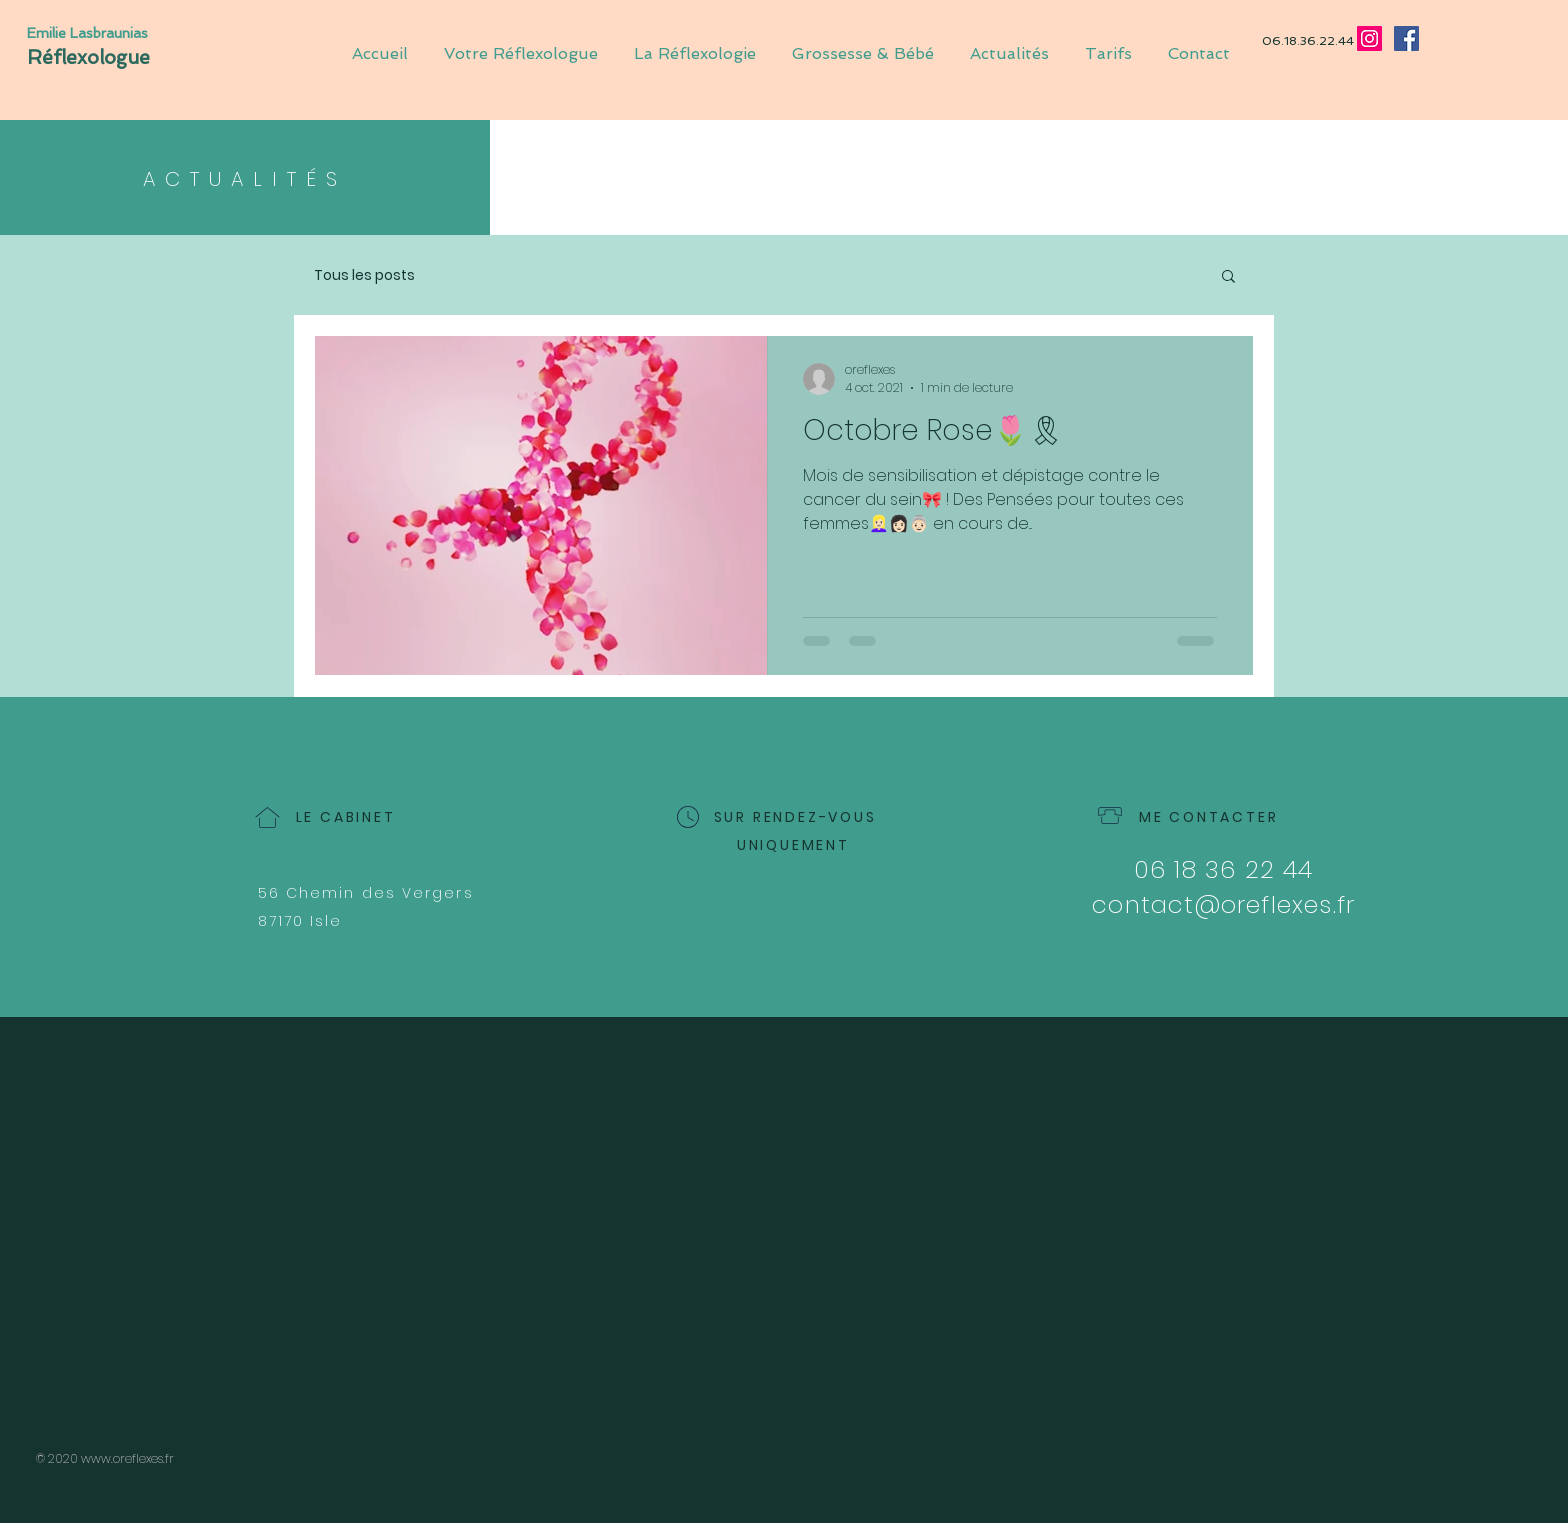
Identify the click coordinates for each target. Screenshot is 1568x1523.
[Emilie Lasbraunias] (94, 33)
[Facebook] (1406, 38)
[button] (1228, 277)
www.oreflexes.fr (127, 1458)
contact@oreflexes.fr (1223, 904)
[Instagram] (1369, 38)
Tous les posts (364, 275)
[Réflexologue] (137, 58)
